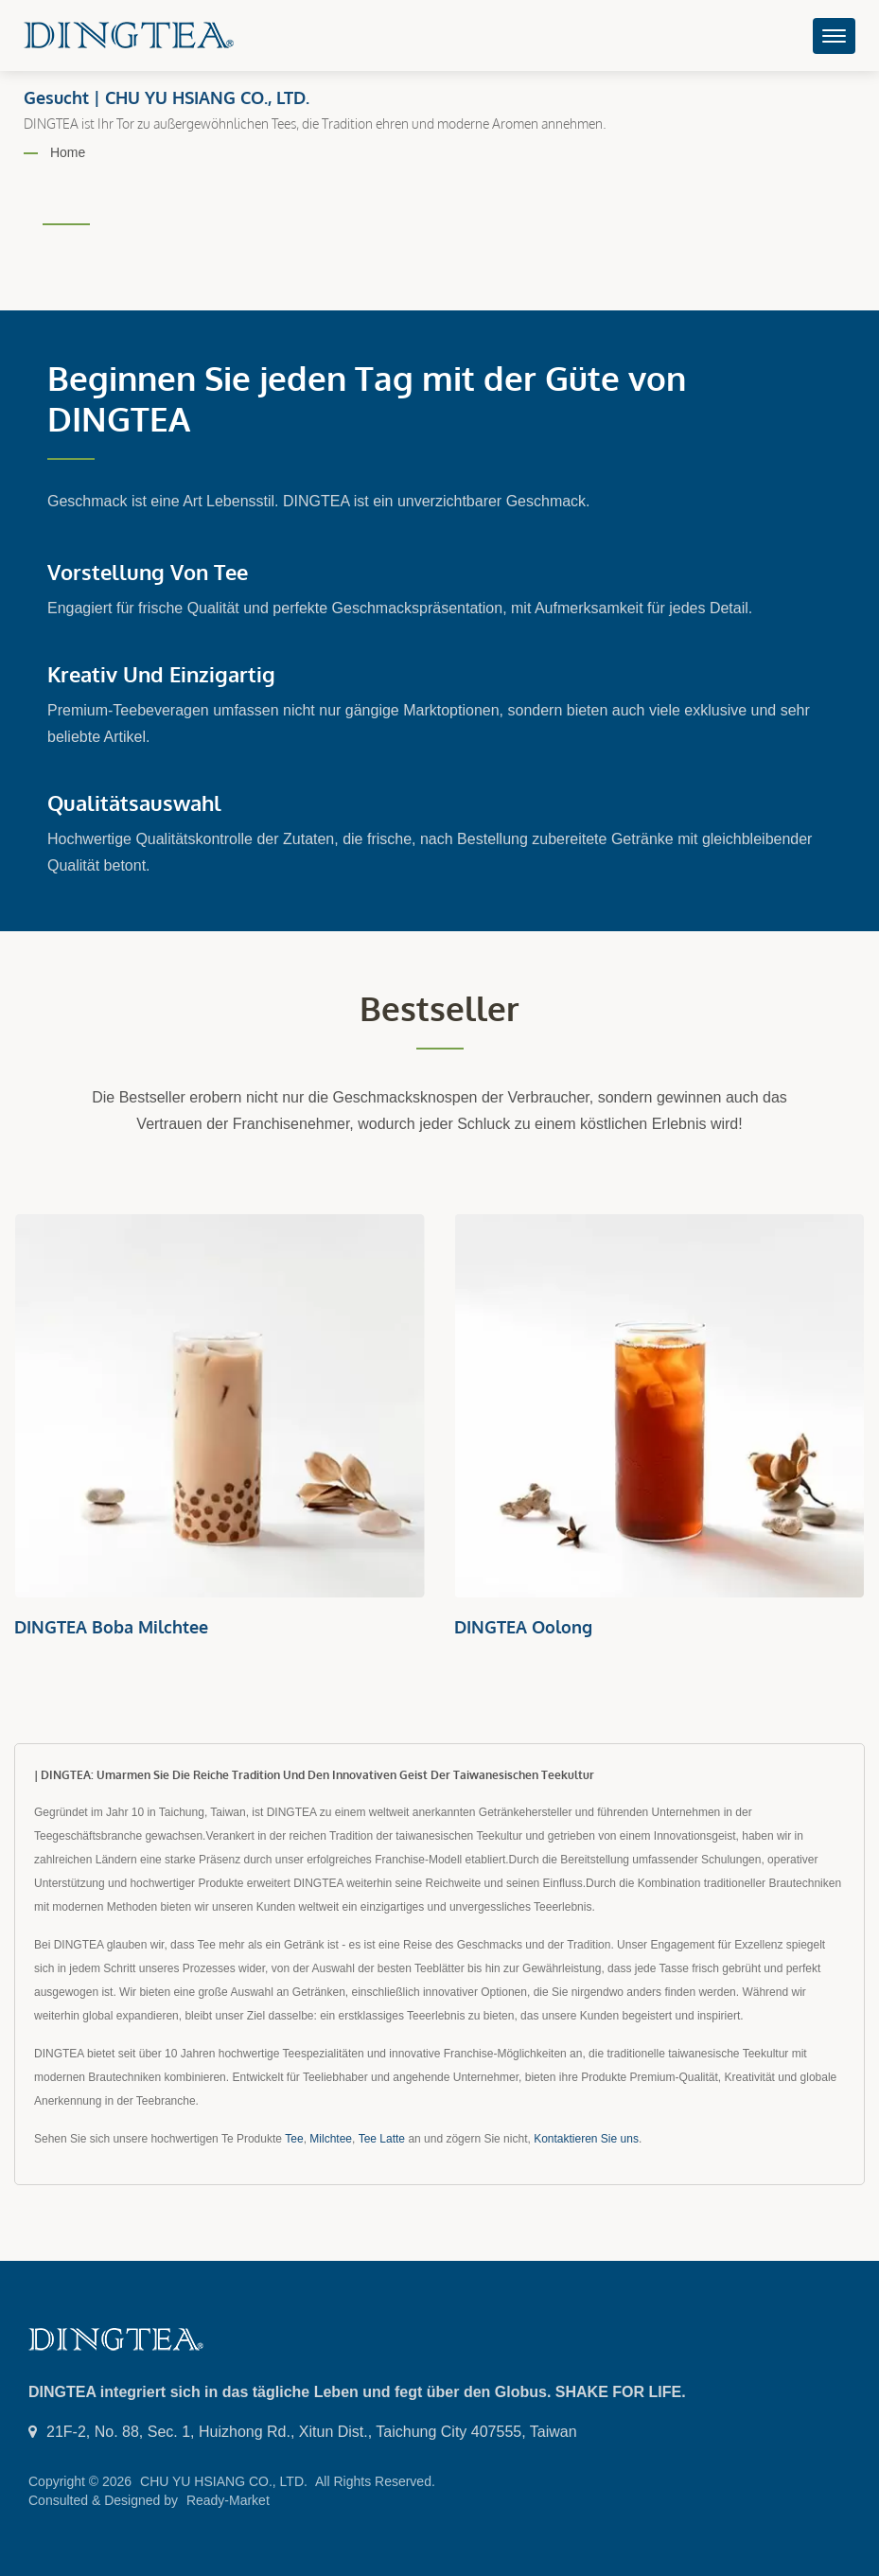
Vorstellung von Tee (147, 571)
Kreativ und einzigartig (161, 674)
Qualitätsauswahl (134, 802)
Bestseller (439, 1008)
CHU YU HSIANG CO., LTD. (224, 2481)
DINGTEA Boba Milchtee (111, 1626)
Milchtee (330, 2138)
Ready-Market (228, 2500)
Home (67, 152)
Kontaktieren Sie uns (586, 2138)
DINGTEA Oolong (523, 1626)
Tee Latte (382, 2138)
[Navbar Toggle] (834, 36)
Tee (294, 2138)
